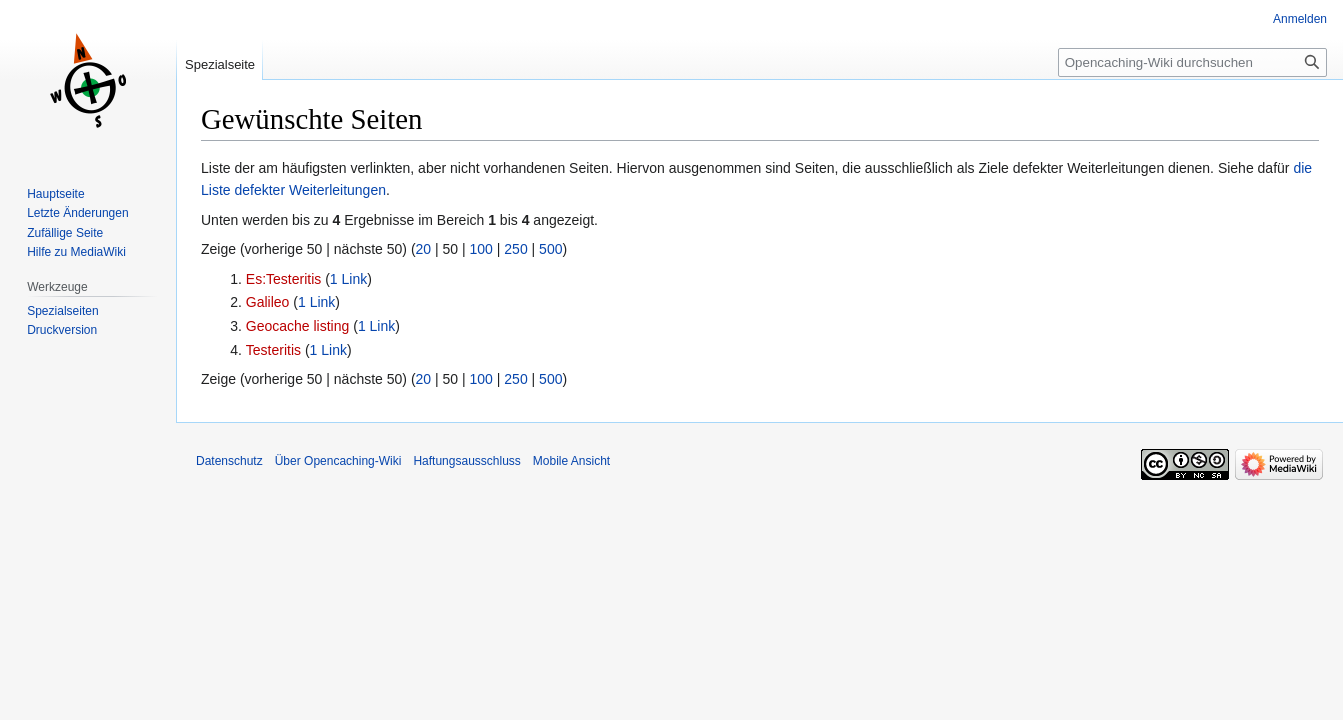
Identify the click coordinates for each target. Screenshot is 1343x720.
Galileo (268, 302)
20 (424, 249)
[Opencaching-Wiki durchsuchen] (1192, 62)
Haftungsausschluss (466, 461)
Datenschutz (229, 461)
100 (481, 249)
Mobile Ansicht (571, 461)
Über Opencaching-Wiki (338, 461)
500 (550, 249)
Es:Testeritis (283, 279)
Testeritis (273, 350)
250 (515, 249)
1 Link (348, 279)
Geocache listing (298, 326)
